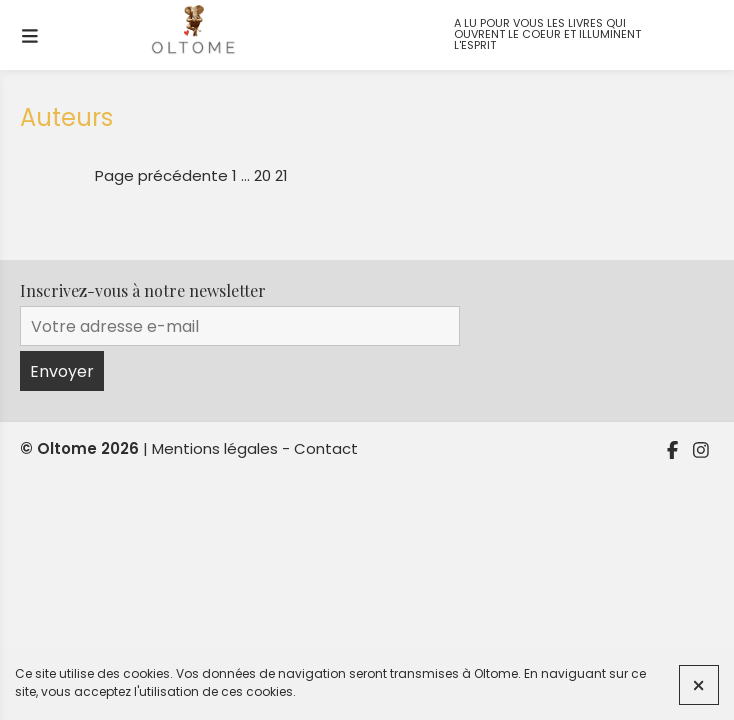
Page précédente (161, 175)
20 (262, 175)
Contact (326, 448)
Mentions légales (215, 448)
